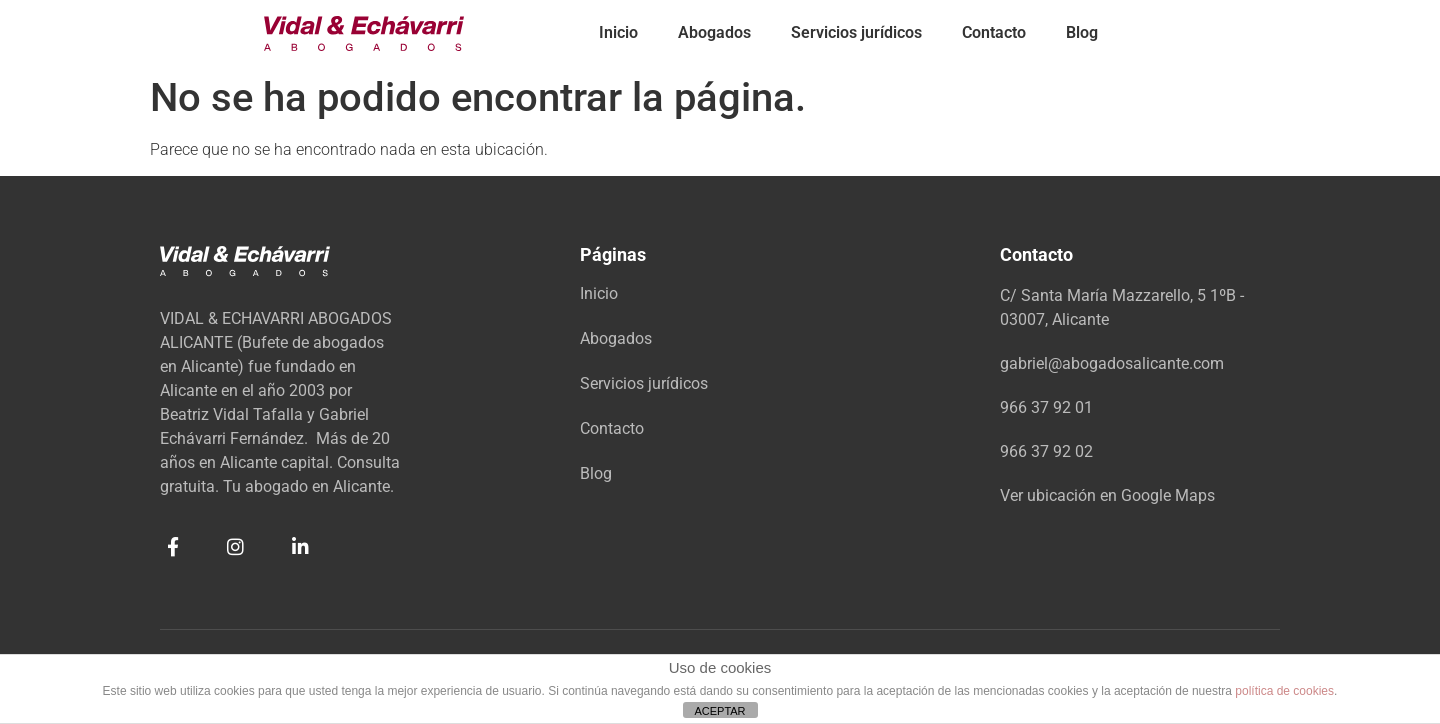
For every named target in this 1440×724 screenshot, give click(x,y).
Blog (1082, 32)
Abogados (714, 32)
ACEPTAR (719, 711)
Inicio (618, 32)
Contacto (994, 32)
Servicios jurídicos (856, 32)
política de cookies (1284, 691)
